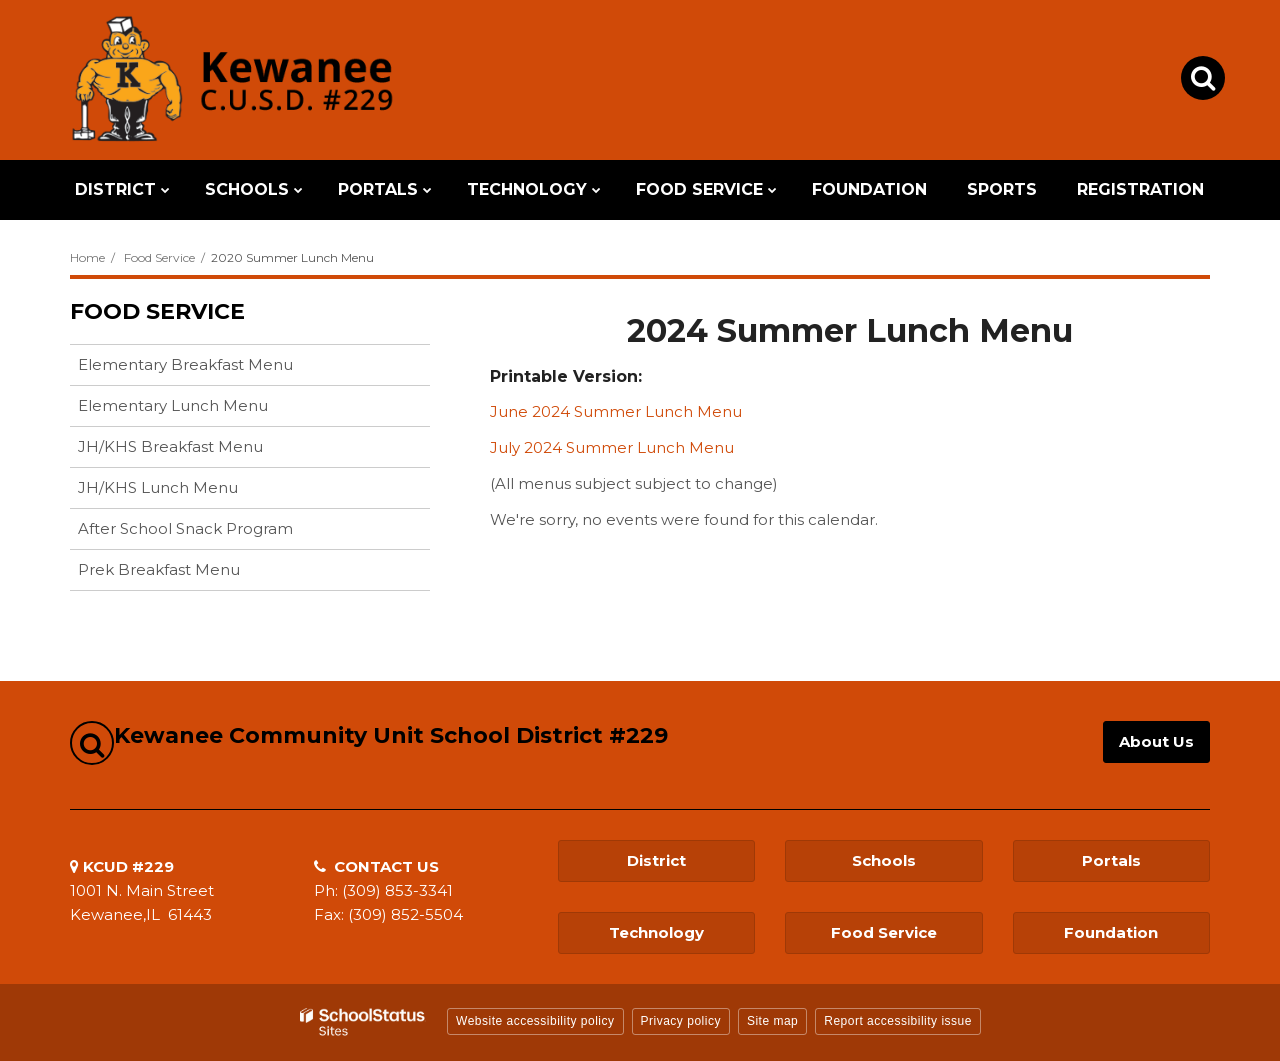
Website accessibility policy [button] (535, 1021)
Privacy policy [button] (681, 1021)
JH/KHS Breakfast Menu (170, 446)
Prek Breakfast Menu (159, 569)
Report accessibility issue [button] (898, 1021)
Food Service (159, 257)
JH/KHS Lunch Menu (158, 487)
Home (87, 257)
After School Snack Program (185, 528)
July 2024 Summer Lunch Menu (612, 447)
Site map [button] (772, 1021)
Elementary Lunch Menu (173, 405)
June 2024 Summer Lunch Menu (616, 411)
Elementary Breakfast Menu (185, 364)
